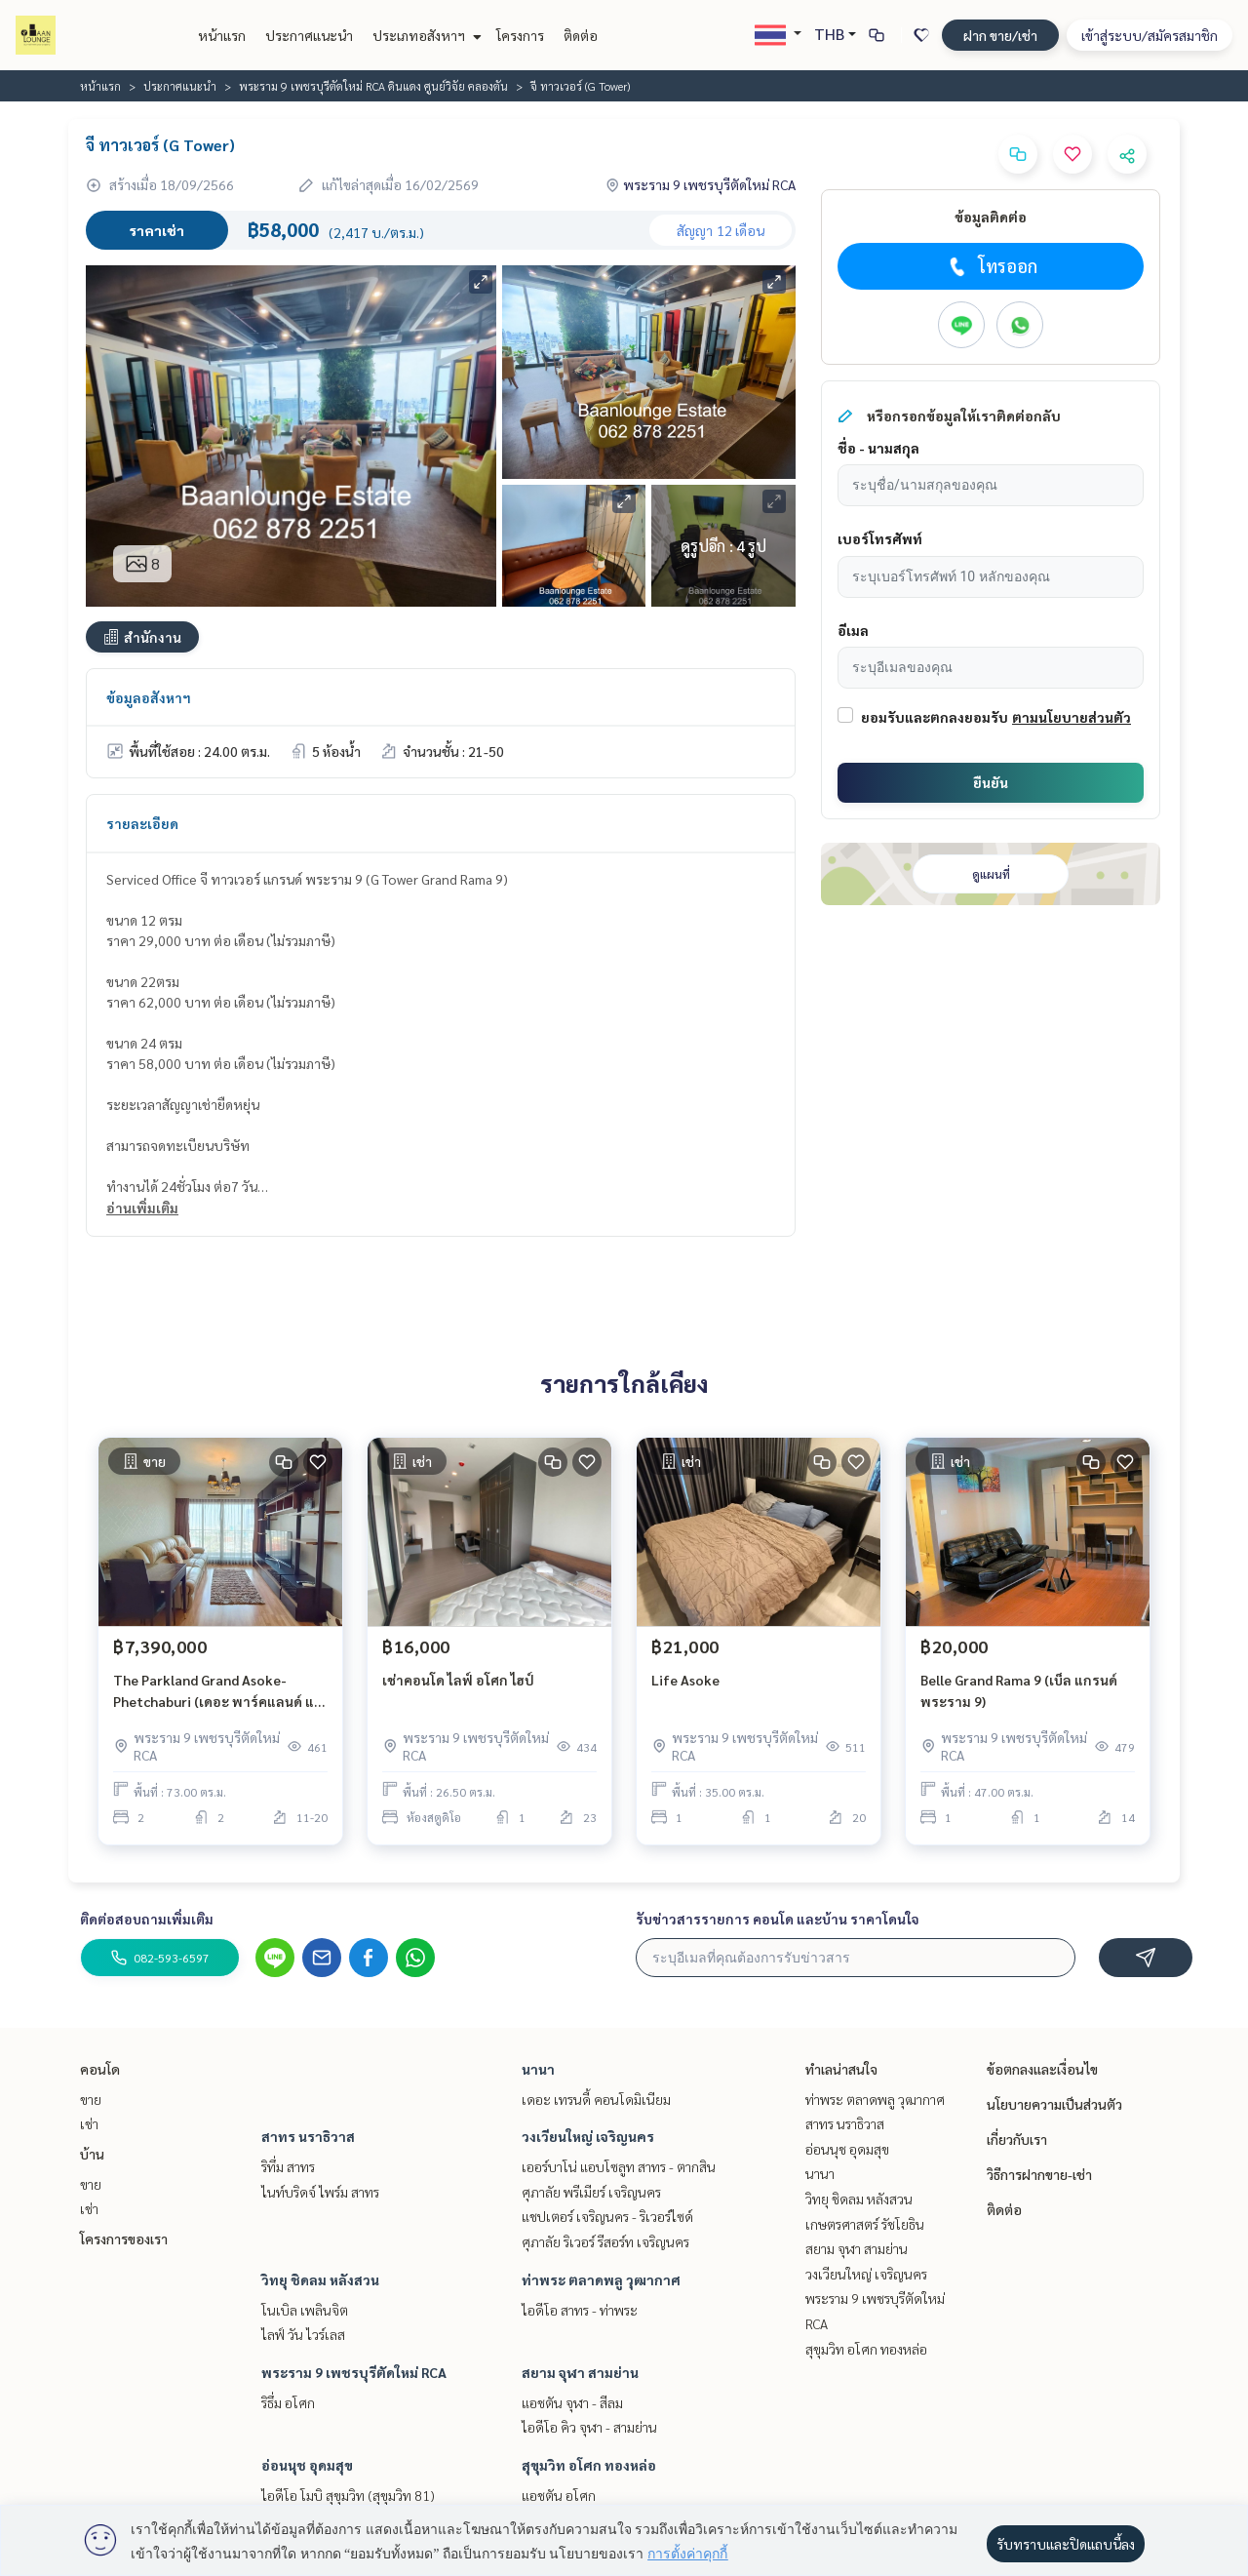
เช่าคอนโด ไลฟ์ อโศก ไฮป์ (458, 1679)
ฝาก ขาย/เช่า (1000, 35)
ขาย (90, 2099)
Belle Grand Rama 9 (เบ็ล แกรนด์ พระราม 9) (1018, 1691)
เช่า (89, 2123)
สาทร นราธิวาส (308, 2136)
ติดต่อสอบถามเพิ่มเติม (147, 1918)
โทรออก (991, 266)
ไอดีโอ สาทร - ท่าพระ (580, 2309)
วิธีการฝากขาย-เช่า (1039, 2174)
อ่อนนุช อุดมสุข (307, 2465)
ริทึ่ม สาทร (288, 2166)
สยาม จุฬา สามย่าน (580, 2372)
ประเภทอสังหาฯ (424, 35)
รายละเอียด (142, 823)
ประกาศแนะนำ (309, 35)
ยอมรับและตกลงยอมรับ (934, 717)
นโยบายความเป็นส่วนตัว (1054, 2104)
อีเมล (853, 630)
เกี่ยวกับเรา (1017, 2139)
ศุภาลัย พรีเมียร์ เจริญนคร (591, 2191)
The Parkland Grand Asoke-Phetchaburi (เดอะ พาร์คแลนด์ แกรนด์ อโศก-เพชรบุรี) (218, 1692)
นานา (538, 2069)
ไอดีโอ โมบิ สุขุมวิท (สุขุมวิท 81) (348, 2495)
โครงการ (520, 35)
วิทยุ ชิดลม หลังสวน (320, 2279)
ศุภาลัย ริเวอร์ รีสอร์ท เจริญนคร (605, 2241)
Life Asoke (685, 1679)
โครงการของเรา (124, 2238)
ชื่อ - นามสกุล (878, 447)
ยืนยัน (990, 782)
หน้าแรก (222, 35)
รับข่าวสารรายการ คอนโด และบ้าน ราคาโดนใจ (777, 1918)
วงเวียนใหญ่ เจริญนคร (588, 2136)
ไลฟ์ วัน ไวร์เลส (303, 2334)
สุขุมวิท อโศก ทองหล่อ (589, 2465)
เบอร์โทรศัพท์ (880, 538)
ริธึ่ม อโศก (288, 2402)
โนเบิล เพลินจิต (304, 2309)
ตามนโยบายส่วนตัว (1071, 717)
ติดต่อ (581, 35)
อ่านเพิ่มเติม (142, 1207)
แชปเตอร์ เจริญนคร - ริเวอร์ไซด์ (607, 2216)
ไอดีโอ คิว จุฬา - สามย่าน (589, 2427)
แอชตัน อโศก (559, 2495)
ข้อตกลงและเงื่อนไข (1042, 2069)
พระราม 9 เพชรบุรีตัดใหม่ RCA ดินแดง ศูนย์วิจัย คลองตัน (373, 86)
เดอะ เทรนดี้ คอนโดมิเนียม (596, 2099)
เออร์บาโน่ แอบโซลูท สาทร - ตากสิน (619, 2166)
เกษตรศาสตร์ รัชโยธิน (864, 2224)
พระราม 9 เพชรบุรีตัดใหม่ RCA (354, 2372)
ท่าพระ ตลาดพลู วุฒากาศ (601, 2279)
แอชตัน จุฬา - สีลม (572, 2402)
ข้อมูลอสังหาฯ (148, 697)
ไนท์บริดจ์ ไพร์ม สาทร (320, 2191)
